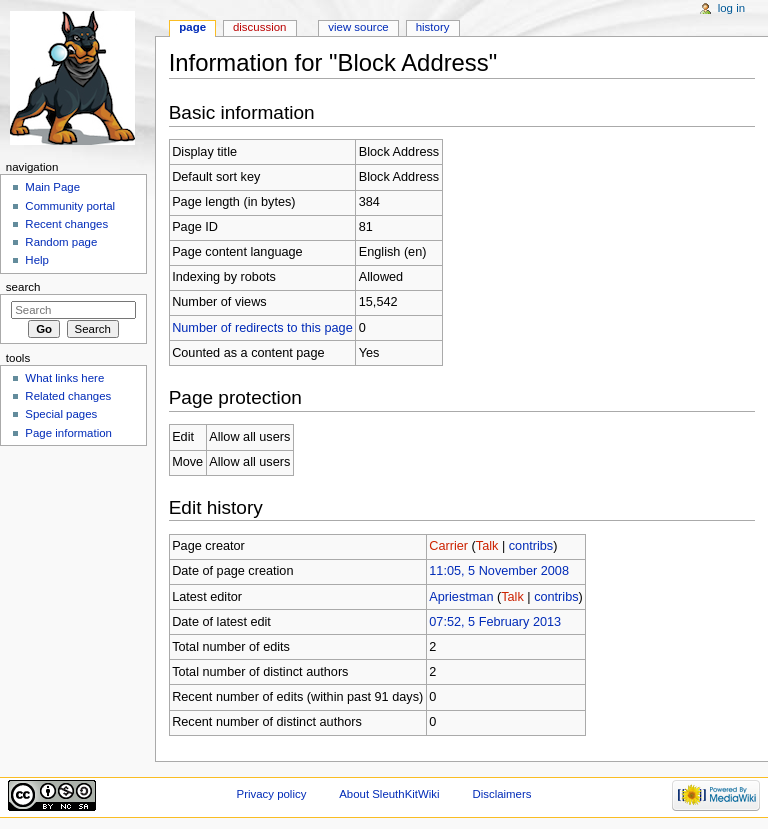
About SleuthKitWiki (389, 794)
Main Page (52, 187)
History (433, 27)
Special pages (61, 414)
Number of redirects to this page (262, 328)
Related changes (68, 396)
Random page (61, 242)
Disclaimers (501, 794)
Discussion (259, 27)
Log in (731, 8)
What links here (64, 378)
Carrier (448, 546)
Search (23, 287)
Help (37, 260)
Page (192, 27)
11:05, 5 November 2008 (499, 571)
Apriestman (461, 597)
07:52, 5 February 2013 (495, 622)
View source (358, 27)
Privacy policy (272, 794)
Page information (68, 433)
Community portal (70, 206)
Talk (487, 546)
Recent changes (66, 224)
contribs (531, 546)
